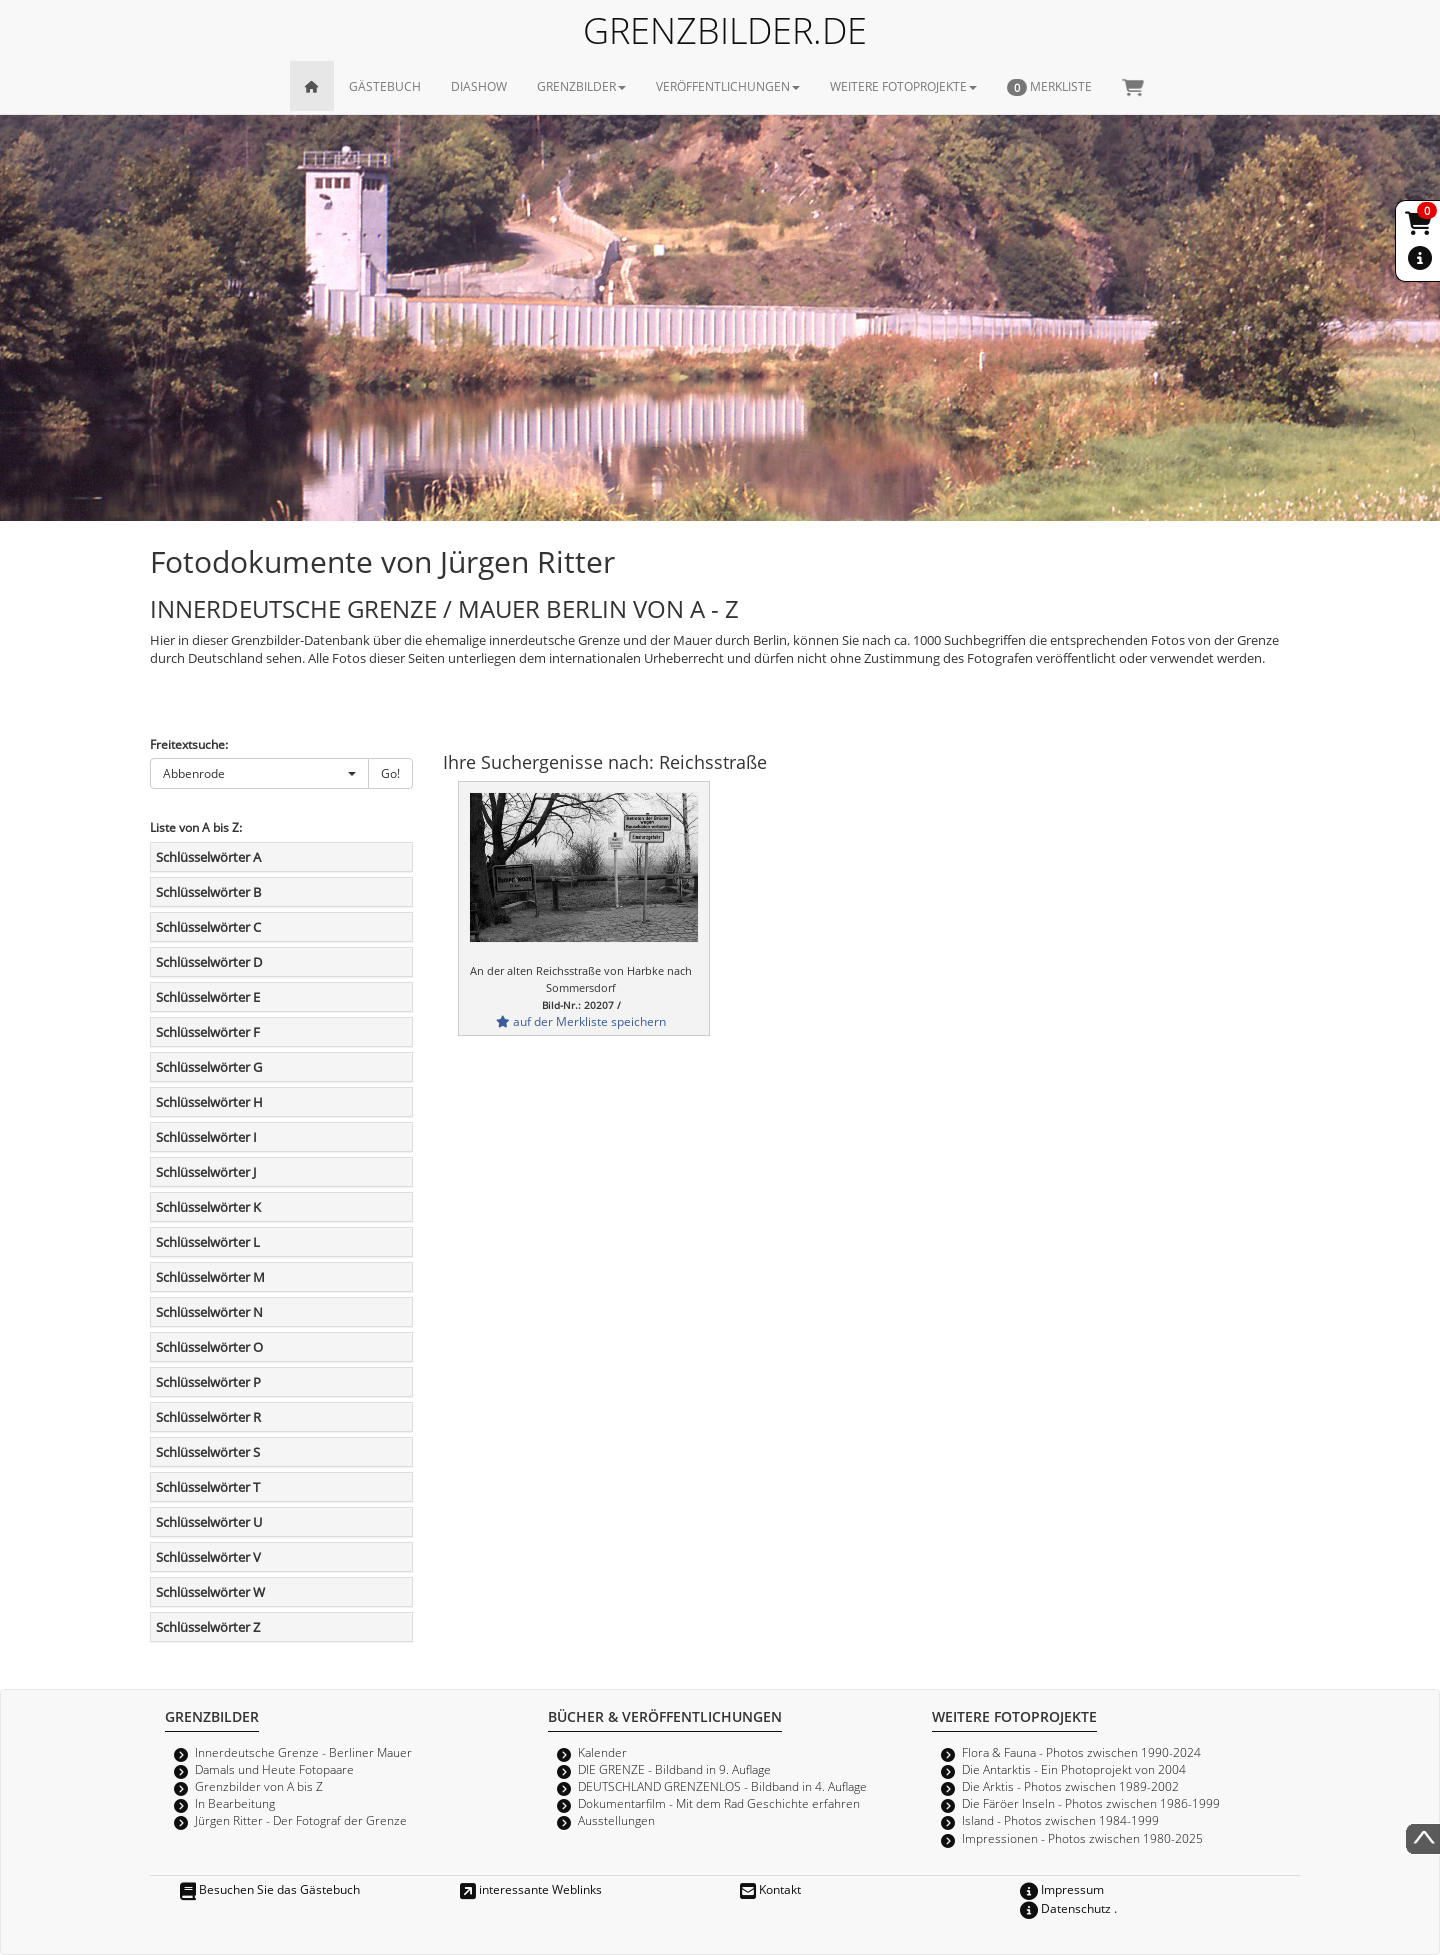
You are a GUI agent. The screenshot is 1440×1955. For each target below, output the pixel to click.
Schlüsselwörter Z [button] (208, 1627)
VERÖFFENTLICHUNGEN (728, 86)
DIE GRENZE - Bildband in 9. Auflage (674, 1769)
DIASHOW (479, 86)
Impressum (1062, 1889)
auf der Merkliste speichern (581, 1021)
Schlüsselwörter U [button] (209, 1522)
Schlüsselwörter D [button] (209, 962)
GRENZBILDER (581, 86)
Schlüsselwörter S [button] (208, 1452)
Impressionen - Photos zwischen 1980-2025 (1082, 1838)
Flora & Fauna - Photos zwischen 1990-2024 (1081, 1752)
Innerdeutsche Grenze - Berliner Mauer (303, 1752)
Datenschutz (1065, 1908)
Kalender (602, 1752)
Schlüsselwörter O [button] (209, 1347)
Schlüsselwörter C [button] (208, 927)
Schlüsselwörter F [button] (208, 1032)
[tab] (281, 857)
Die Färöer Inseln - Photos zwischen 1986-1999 (1091, 1803)
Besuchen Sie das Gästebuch (270, 1889)
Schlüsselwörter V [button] (208, 1557)
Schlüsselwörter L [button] (208, 1242)
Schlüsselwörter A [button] (208, 857)
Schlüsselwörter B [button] (208, 892)
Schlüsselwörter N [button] (209, 1312)
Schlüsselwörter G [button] (209, 1067)
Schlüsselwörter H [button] (209, 1102)
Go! (390, 773)
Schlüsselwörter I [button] (206, 1137)
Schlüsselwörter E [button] (208, 997)
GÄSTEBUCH (385, 86)
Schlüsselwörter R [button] (208, 1417)
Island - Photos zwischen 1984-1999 (1060, 1820)
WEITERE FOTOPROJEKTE (903, 86)
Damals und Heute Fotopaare (274, 1769)
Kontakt (770, 1889)
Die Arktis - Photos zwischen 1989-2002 (1070, 1786)
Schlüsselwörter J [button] (206, 1172)
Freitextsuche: (189, 744)
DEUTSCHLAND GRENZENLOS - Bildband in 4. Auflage (722, 1786)
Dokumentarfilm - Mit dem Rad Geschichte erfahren (719, 1803)
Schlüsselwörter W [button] (210, 1592)
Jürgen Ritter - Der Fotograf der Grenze (301, 1820)
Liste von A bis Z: (196, 827)
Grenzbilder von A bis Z (259, 1786)
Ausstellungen (616, 1820)
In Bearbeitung (235, 1803)
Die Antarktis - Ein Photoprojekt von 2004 (1074, 1769)
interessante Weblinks (531, 1889)
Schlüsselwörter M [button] (210, 1277)
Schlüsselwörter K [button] (208, 1207)
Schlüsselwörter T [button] (208, 1487)
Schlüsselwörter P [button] (208, 1382)
